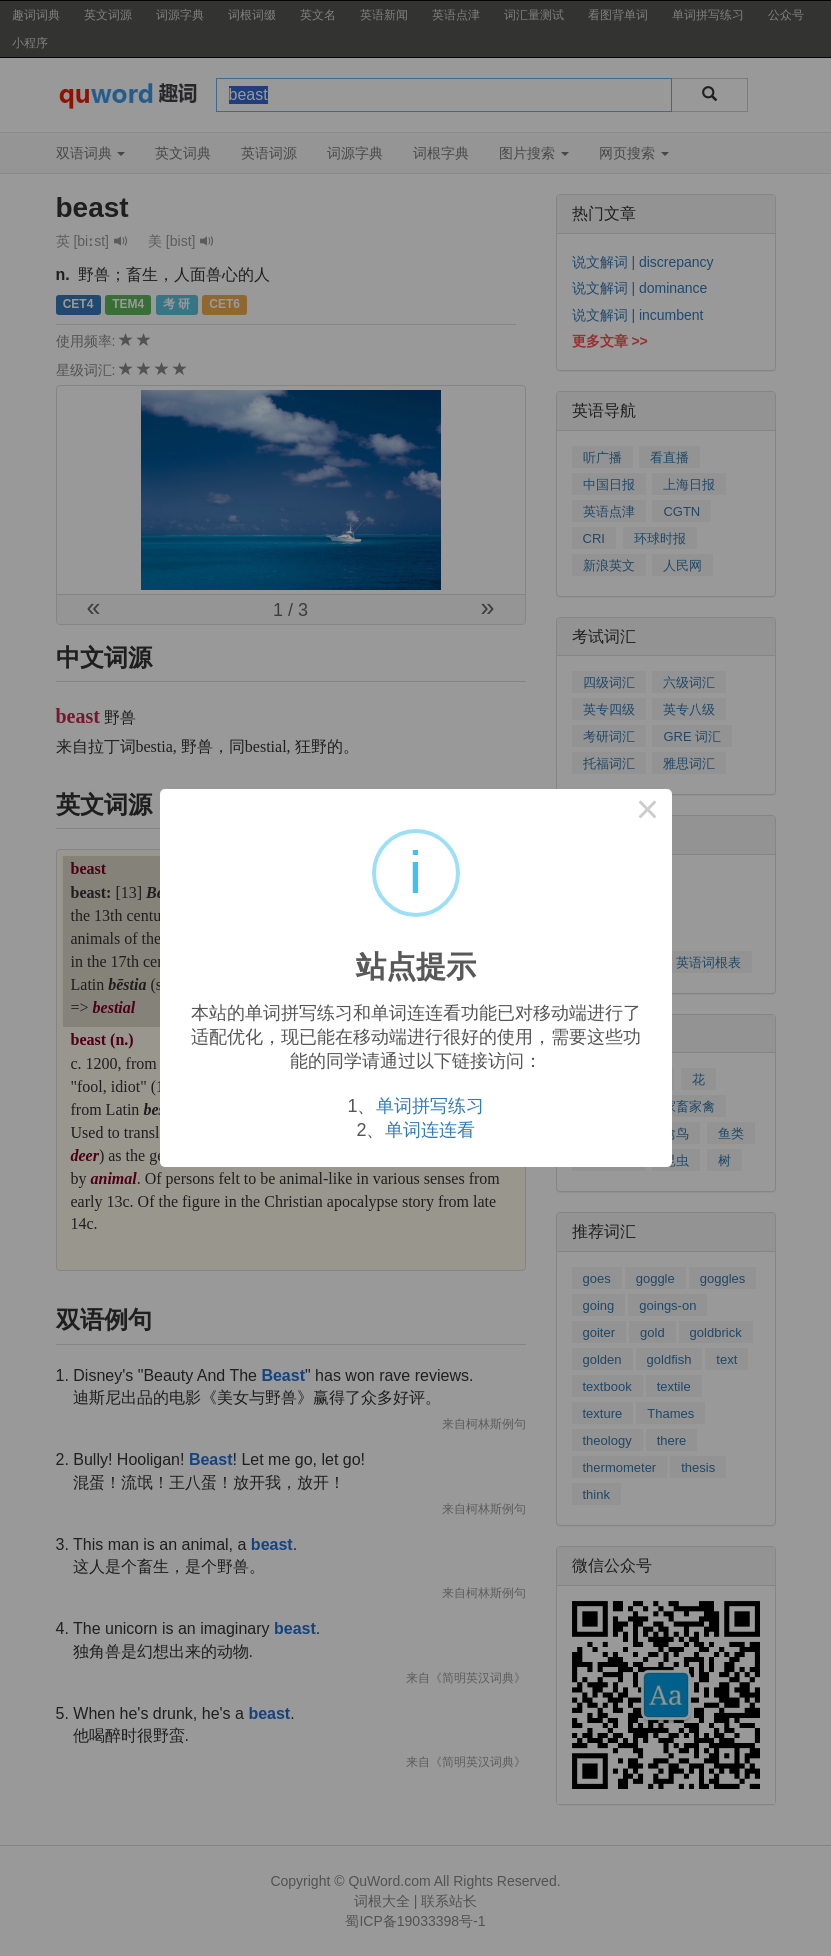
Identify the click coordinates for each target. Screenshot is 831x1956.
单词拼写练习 (430, 1106)
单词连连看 (430, 1130)
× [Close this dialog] (648, 813)
